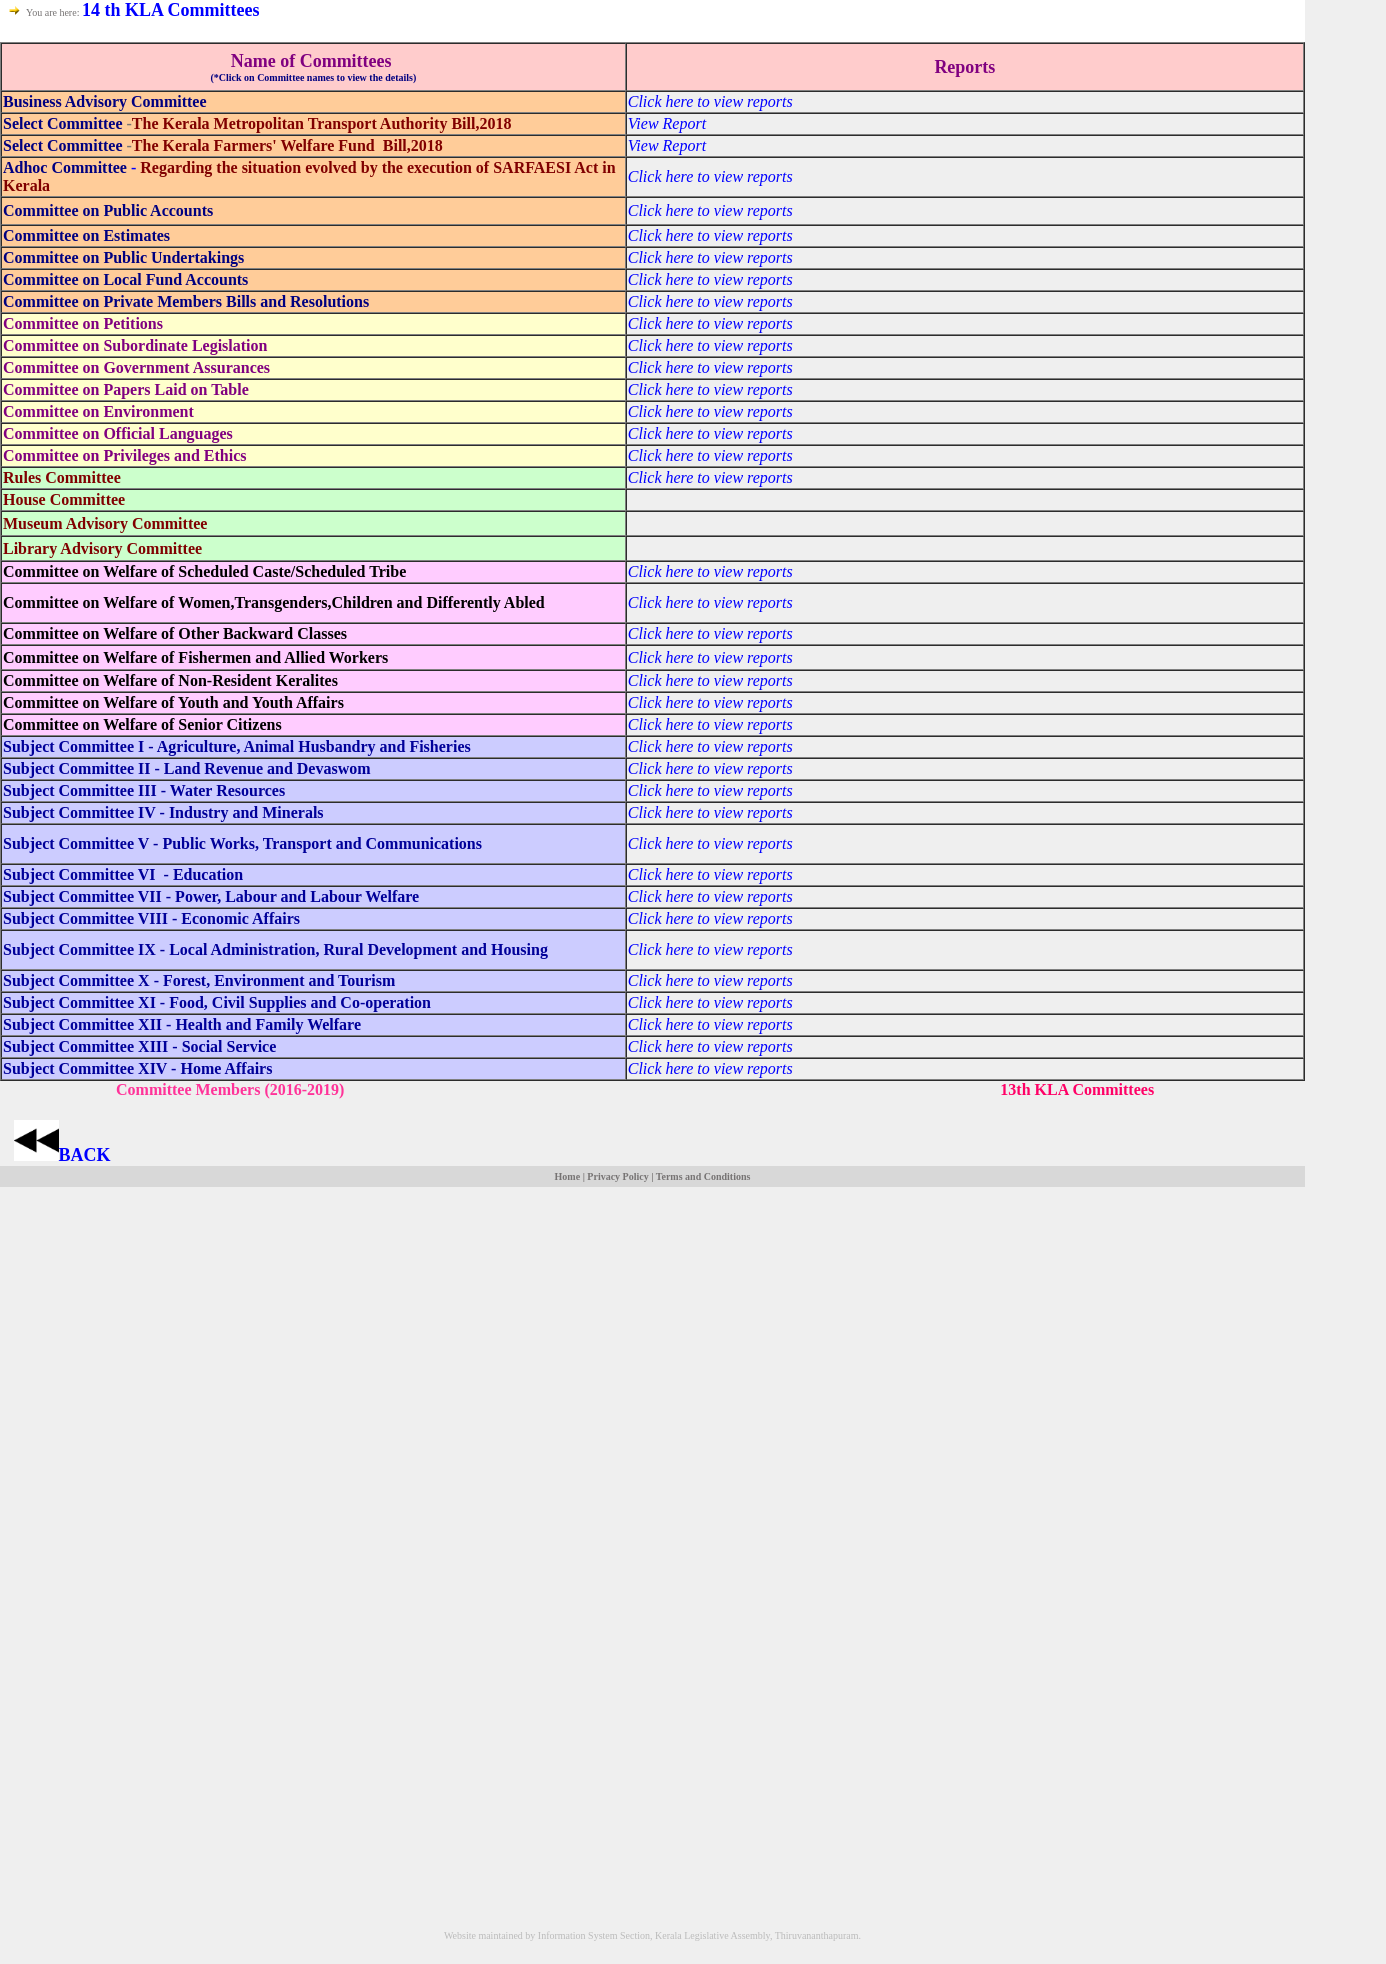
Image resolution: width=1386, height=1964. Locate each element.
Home (568, 1176)
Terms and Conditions (703, 1176)
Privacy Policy (617, 1176)
